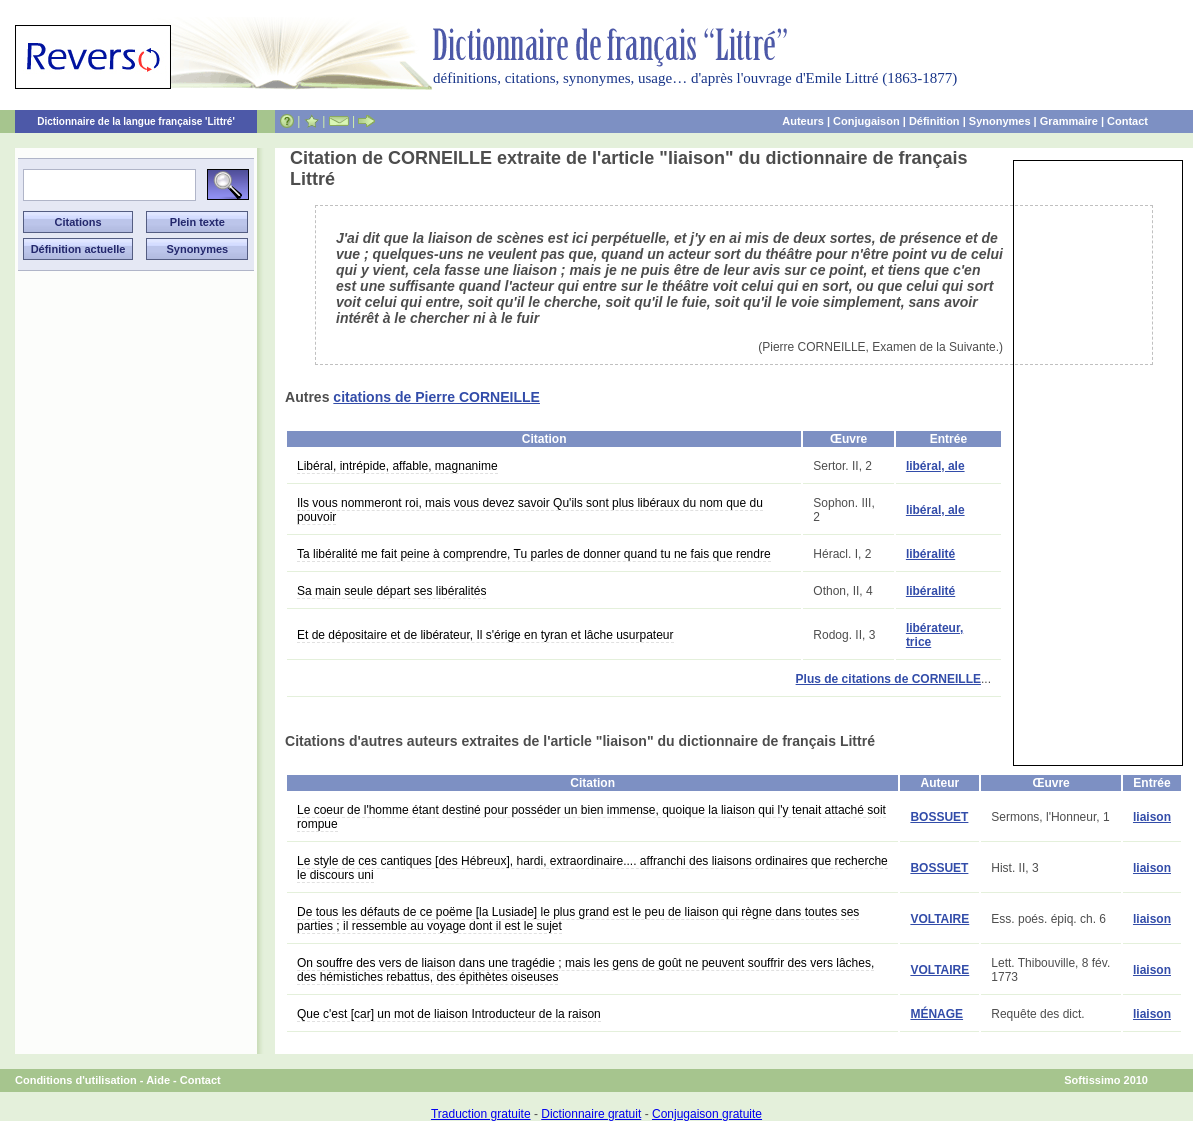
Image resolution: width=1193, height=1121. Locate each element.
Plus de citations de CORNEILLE (888, 679)
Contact (1127, 121)
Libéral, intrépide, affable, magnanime (397, 466)
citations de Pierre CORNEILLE (436, 397)
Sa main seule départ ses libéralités (391, 591)
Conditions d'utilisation (76, 1080)
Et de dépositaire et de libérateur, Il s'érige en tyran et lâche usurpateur (485, 635)
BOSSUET (939, 817)
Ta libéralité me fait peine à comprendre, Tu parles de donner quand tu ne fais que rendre (534, 554)
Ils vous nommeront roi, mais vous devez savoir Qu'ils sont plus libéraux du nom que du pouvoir (530, 510)
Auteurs (803, 121)
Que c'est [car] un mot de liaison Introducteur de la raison (449, 1014)
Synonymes (1000, 121)
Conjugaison (866, 121)
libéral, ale (935, 466)
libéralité (930, 554)
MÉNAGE (936, 1014)
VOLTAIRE (939, 919)
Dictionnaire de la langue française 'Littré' (136, 121)
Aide (158, 1080)
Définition (934, 121)
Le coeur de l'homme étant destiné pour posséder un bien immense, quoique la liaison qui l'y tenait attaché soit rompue (591, 817)
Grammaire (1069, 121)
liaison (1152, 817)
